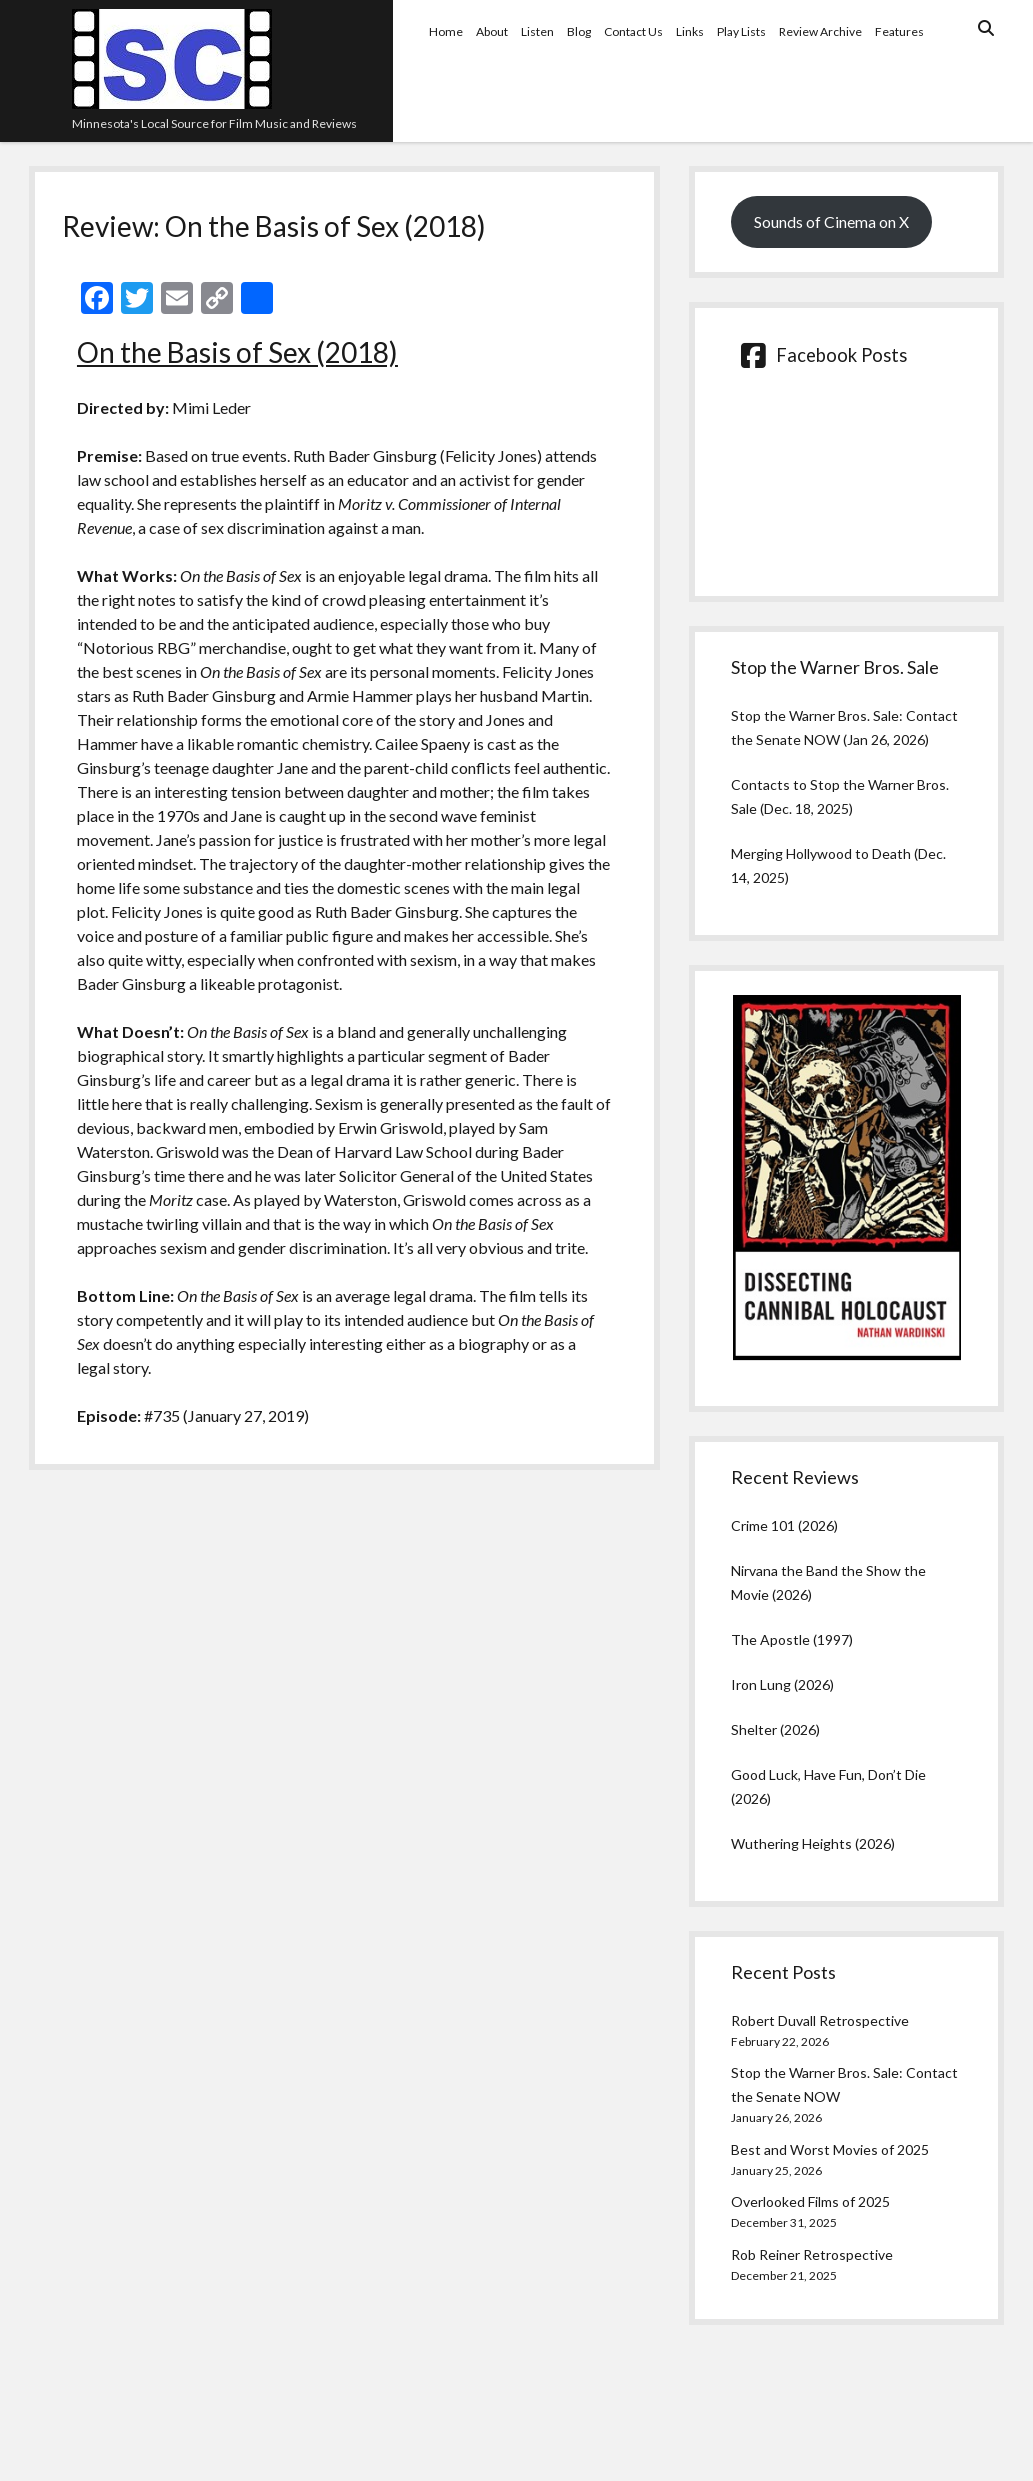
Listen (537, 31)
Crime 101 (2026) (784, 1525)
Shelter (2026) (775, 1729)
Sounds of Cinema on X (831, 221)
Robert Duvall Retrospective (820, 2020)
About (492, 31)
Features (899, 31)
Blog (579, 31)
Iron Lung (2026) (782, 1684)
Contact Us (633, 31)
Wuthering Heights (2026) (813, 1843)
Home (446, 31)
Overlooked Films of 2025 (810, 2201)
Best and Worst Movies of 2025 (830, 2149)
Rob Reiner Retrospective (812, 2254)
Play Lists (741, 31)
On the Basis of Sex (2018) (237, 352)
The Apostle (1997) (792, 1639)
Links (690, 31)
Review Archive (820, 31)
